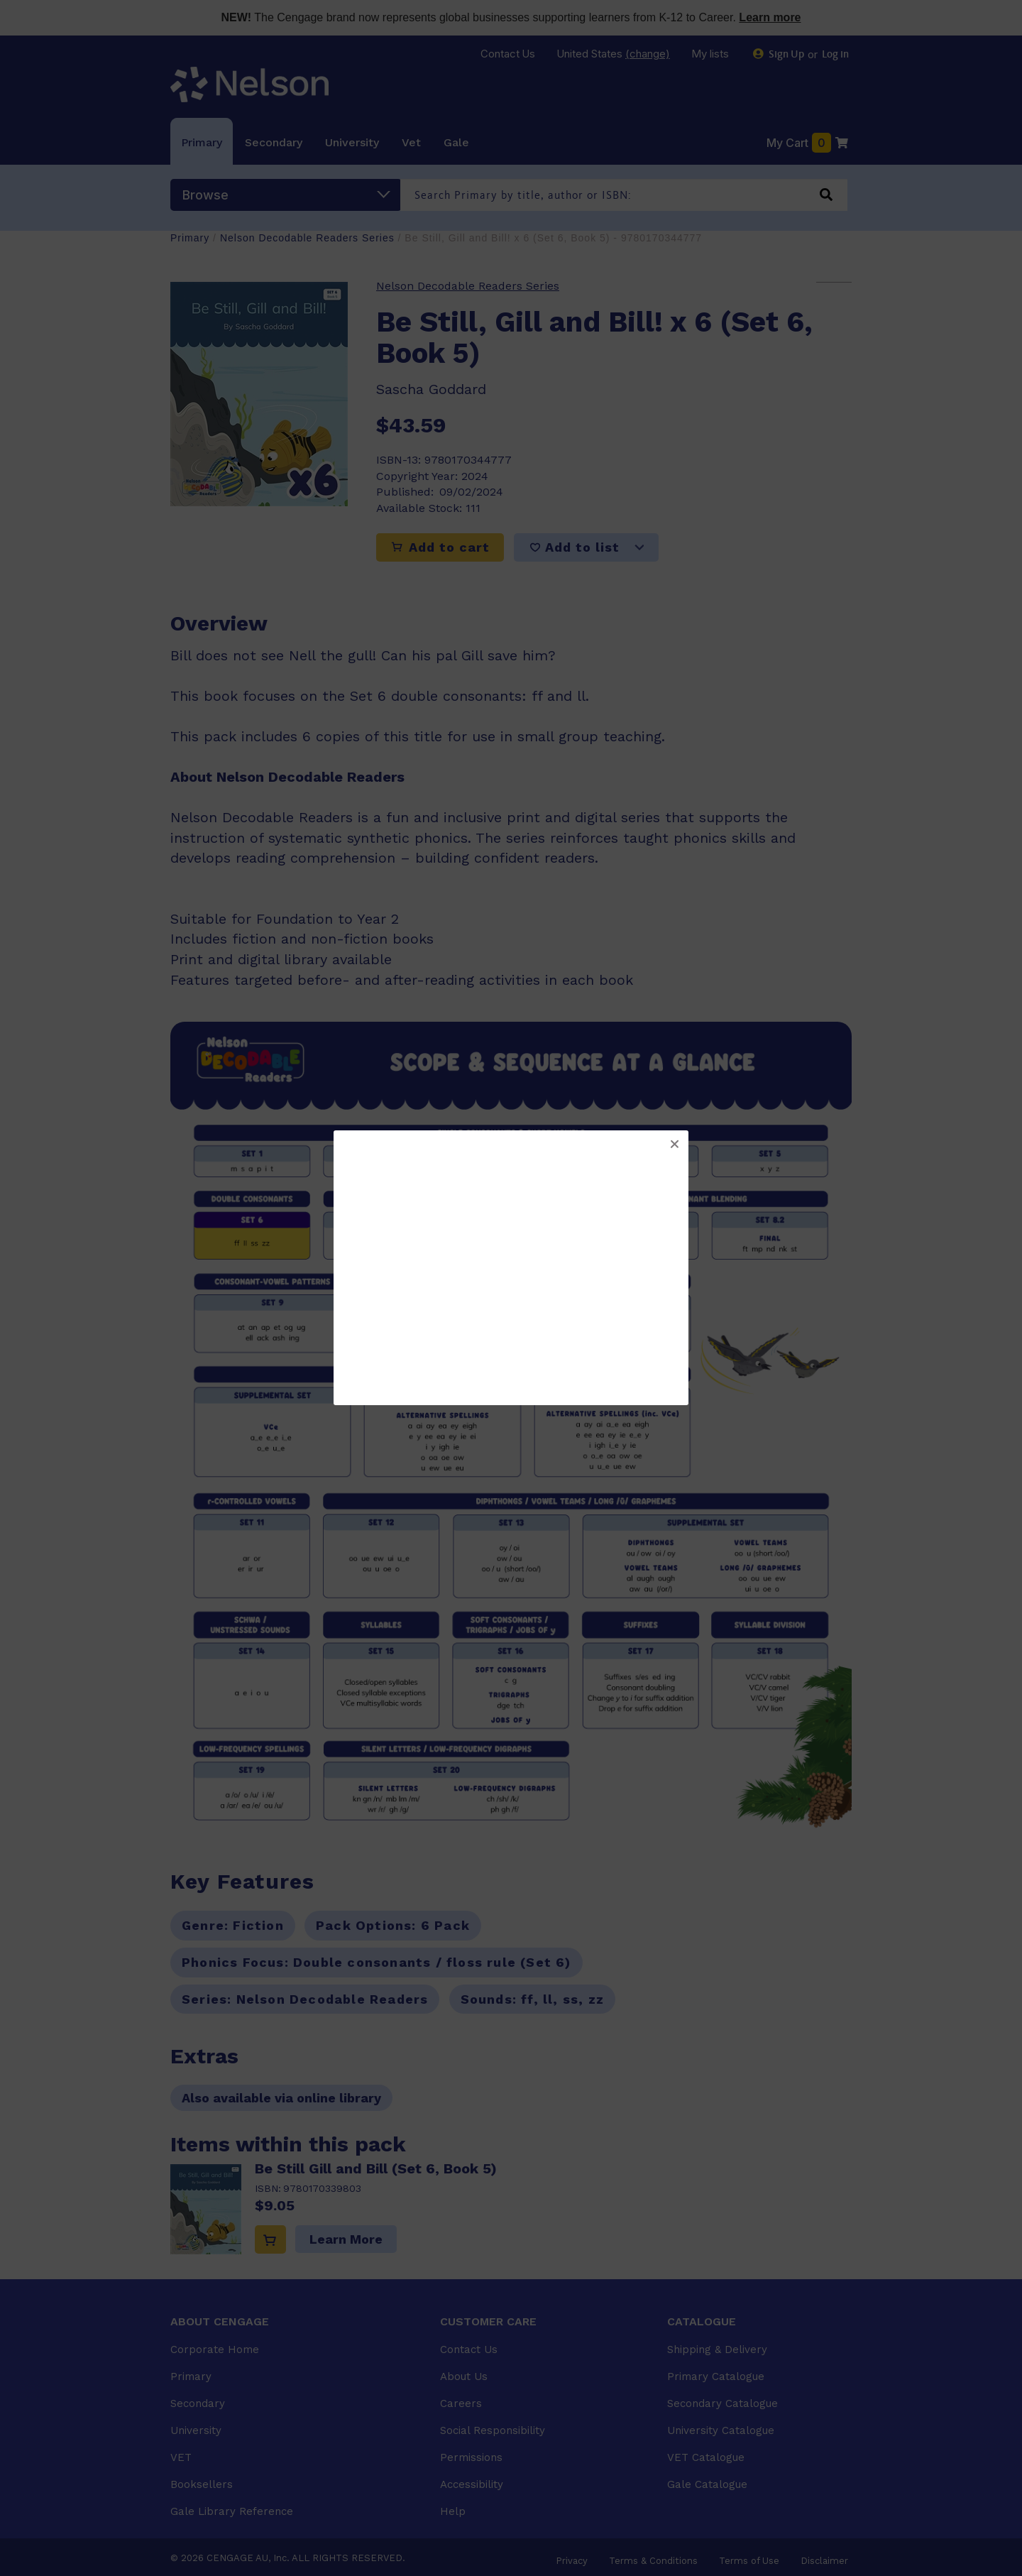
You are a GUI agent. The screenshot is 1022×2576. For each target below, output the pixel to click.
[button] (674, 1144)
